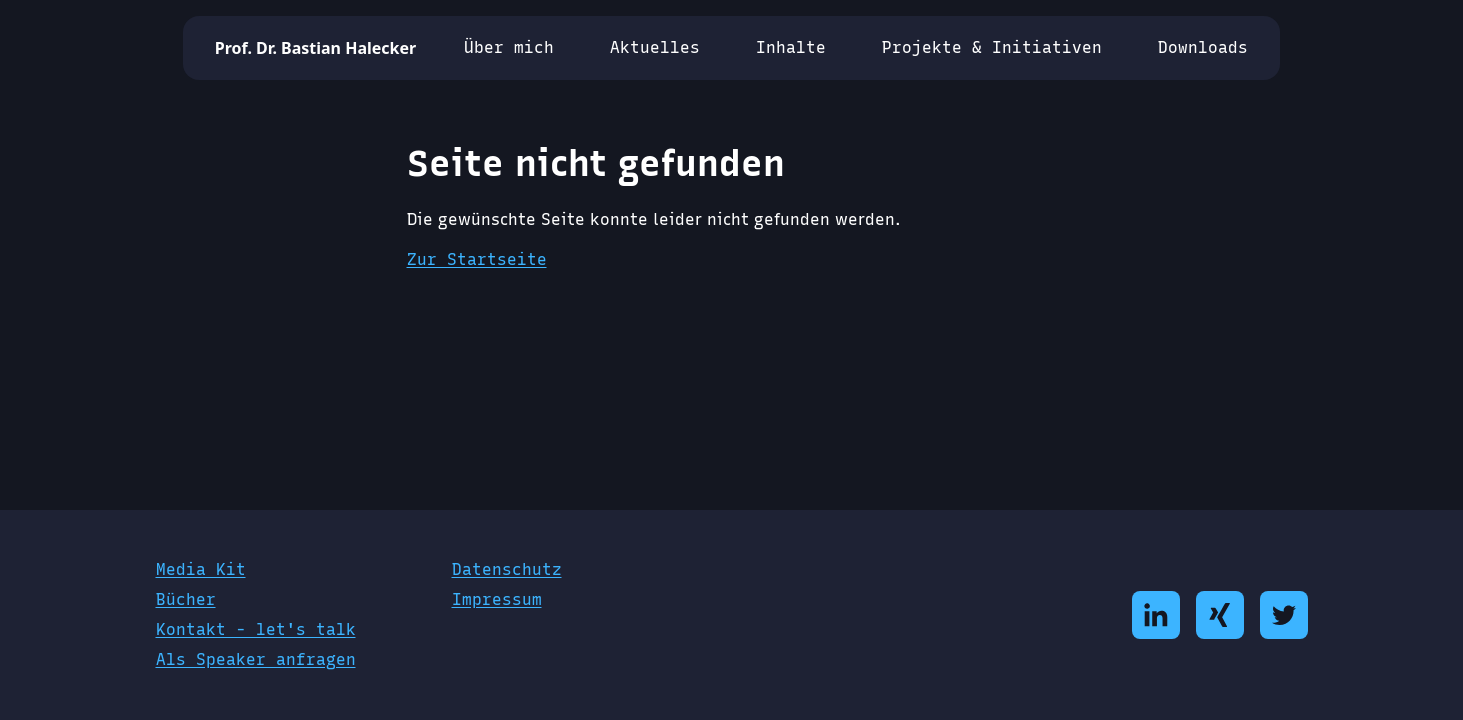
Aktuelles (655, 47)
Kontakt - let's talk (256, 629)
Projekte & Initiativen (992, 47)
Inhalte (791, 47)
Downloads (1203, 47)
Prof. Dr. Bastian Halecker (315, 48)
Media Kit (201, 569)
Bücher (186, 599)
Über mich (509, 47)
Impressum (497, 599)
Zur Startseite (477, 259)
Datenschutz (507, 569)
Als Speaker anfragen (256, 659)
